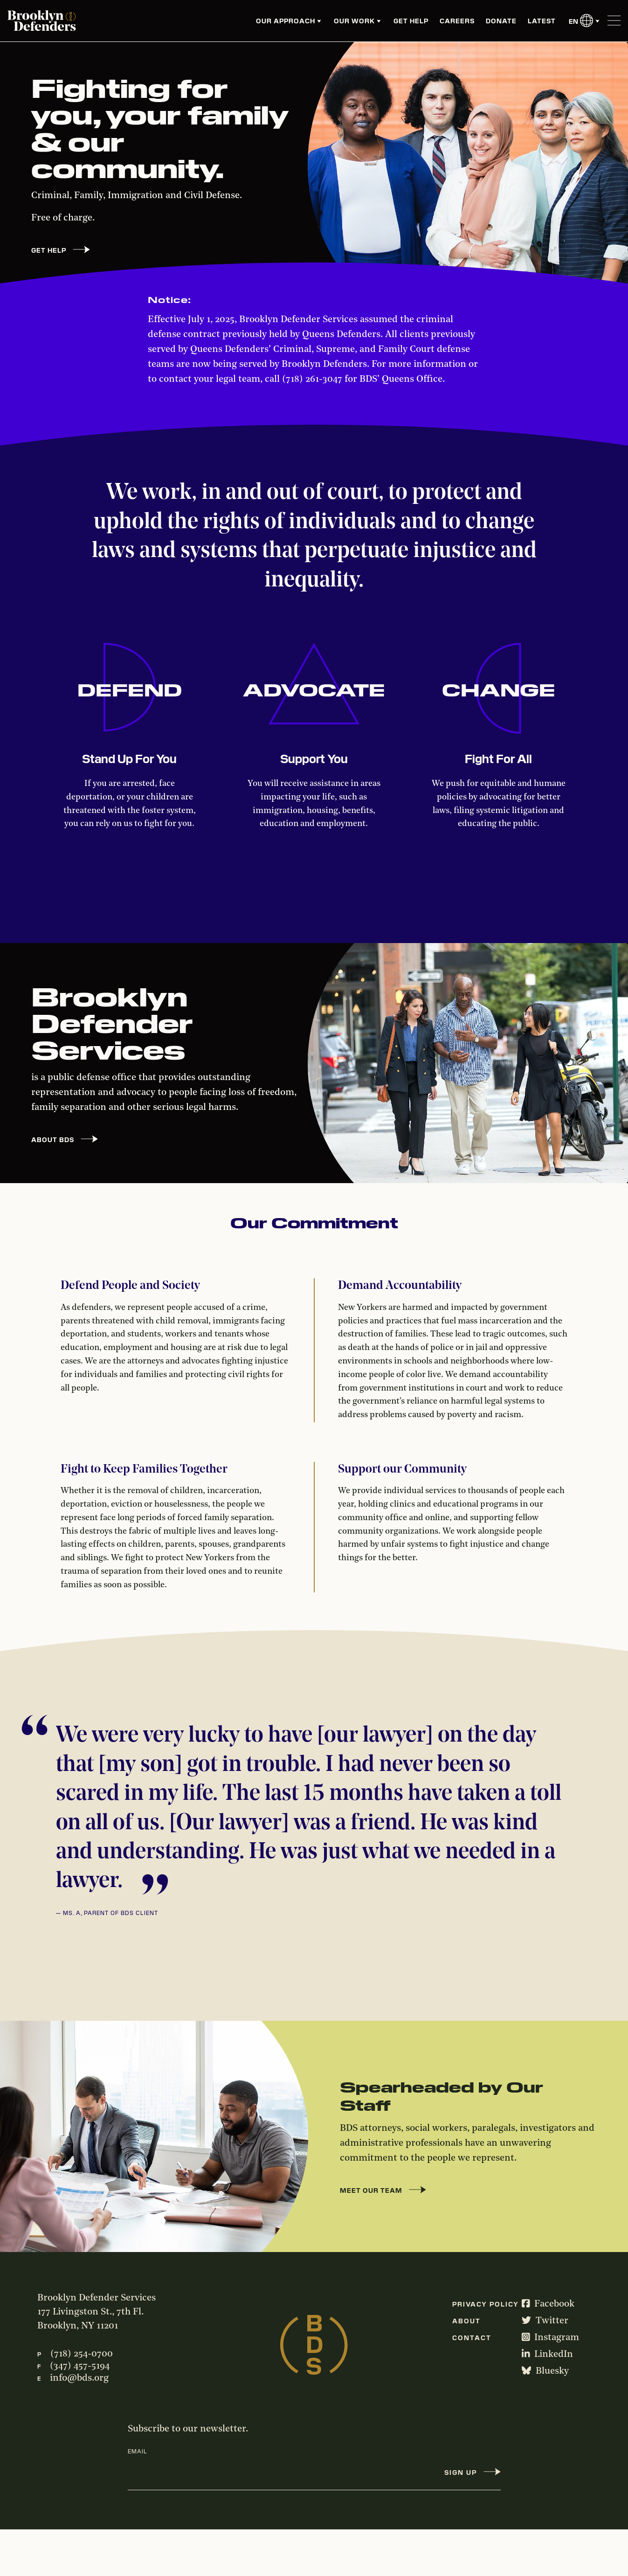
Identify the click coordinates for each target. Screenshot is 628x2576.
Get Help (410, 20)
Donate (501, 20)
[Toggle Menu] (614, 20)
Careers (457, 20)
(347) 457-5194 (80, 2366)
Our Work (354, 20)
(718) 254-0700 (81, 2354)
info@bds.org (79, 2378)
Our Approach (285, 20)
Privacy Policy (485, 2304)
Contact (471, 2337)
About (466, 2320)
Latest (542, 20)
